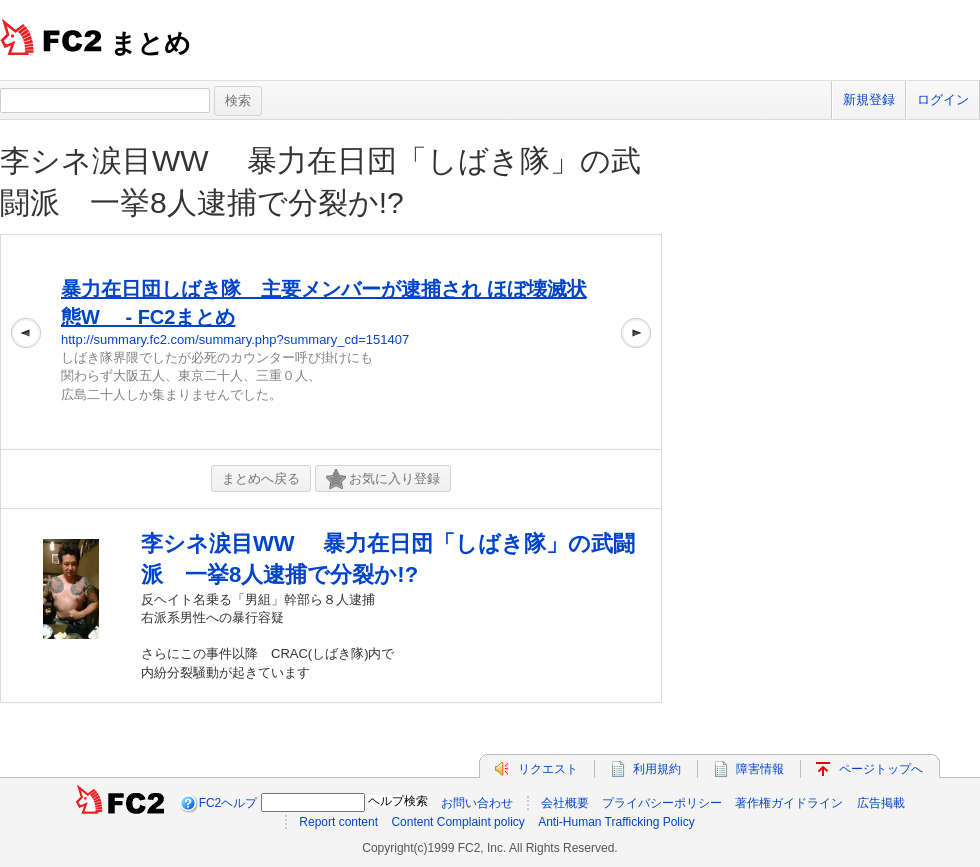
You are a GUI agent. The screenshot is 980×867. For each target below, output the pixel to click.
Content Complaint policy (457, 822)
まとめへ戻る (261, 478)
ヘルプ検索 (398, 801)
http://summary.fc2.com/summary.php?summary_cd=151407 (235, 339)
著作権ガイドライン (789, 803)
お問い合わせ (477, 803)
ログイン (943, 99)
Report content (338, 822)
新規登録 (869, 99)
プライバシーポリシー (662, 803)
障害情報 (760, 769)
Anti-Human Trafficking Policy (616, 822)
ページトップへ (881, 769)
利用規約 (657, 769)
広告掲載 (881, 803)
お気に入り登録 (383, 479)
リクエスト (548, 769)
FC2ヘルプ (228, 803)
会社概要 (565, 803)
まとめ (150, 43)
